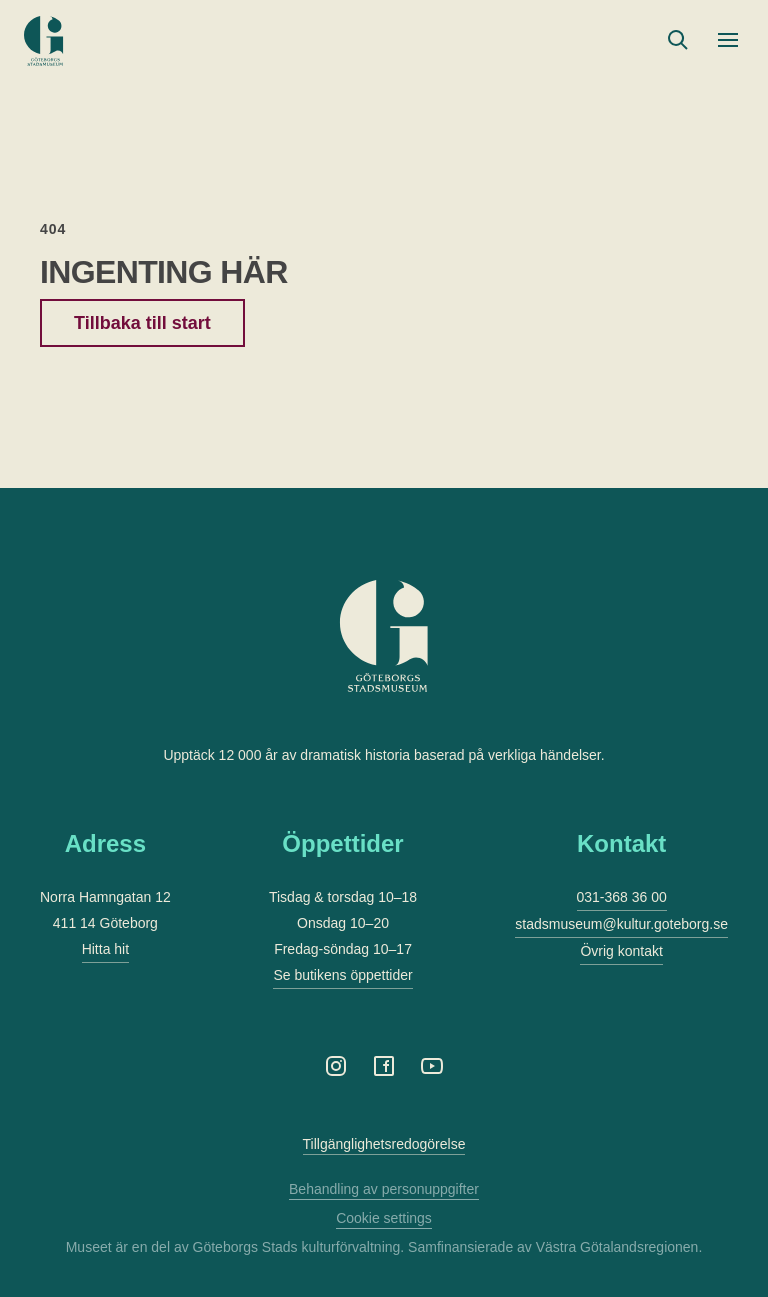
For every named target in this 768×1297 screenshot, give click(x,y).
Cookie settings (384, 1218)
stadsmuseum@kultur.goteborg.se (621, 924)
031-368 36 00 (622, 897)
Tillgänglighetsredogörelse (384, 1144)
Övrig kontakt (621, 951)
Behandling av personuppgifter (384, 1189)
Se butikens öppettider (342, 975)
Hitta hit (105, 949)
